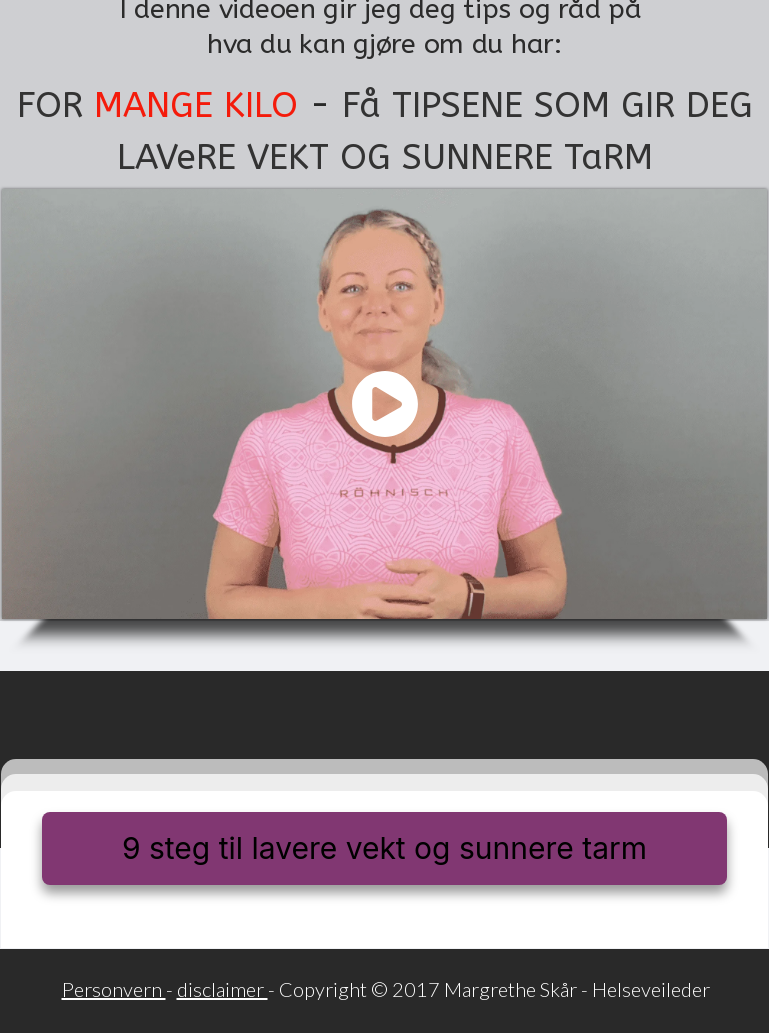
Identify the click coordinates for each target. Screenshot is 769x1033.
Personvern (114, 989)
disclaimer (222, 989)
